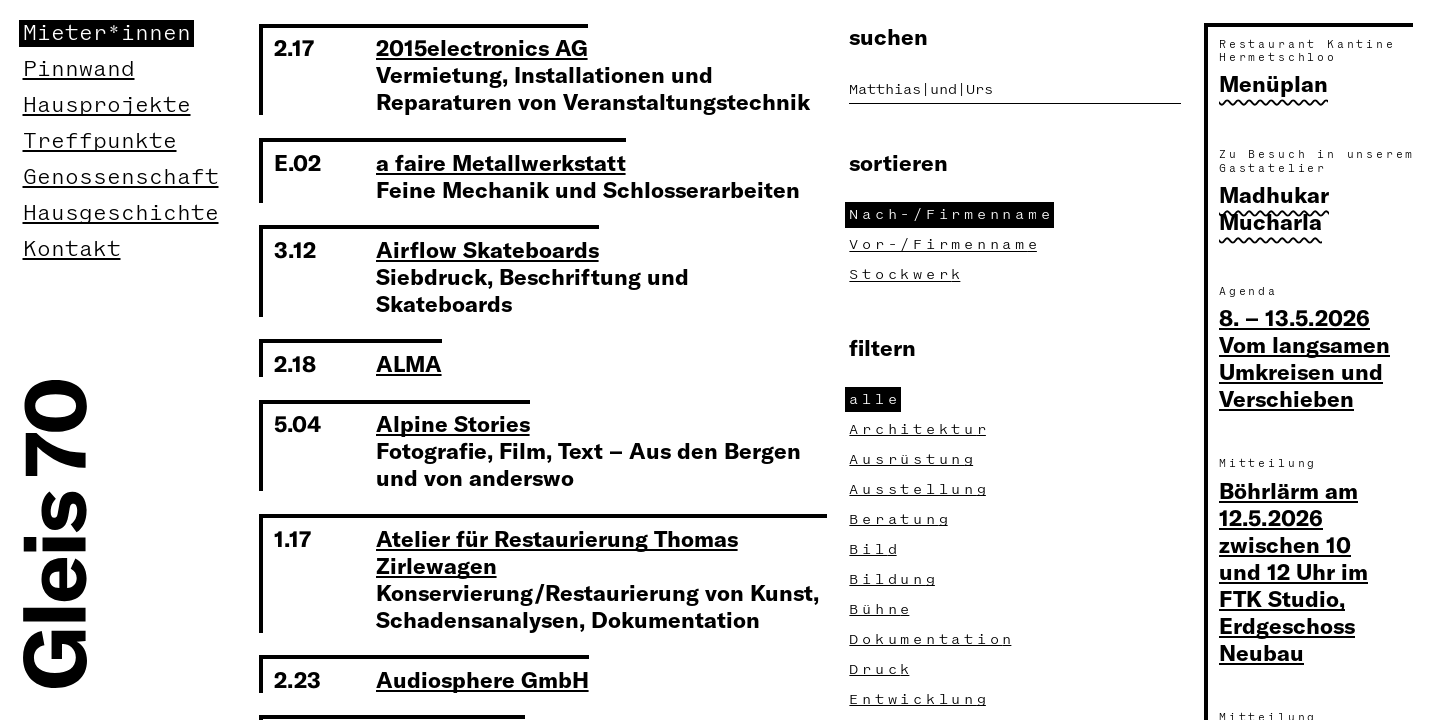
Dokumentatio (932, 639)
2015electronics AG (482, 47)
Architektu (919, 429)
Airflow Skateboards (487, 249)
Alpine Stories (453, 423)
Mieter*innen (107, 33)
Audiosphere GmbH (482, 679)
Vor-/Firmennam (945, 244)
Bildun (894, 579)
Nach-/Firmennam (951, 214)
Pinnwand (79, 69)
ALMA (409, 363)
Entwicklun (919, 699)
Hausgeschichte (121, 213)
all (875, 399)
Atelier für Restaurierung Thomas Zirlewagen (557, 551)
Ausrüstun (913, 459)
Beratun (900, 519)
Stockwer (907, 274)
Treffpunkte (100, 141)
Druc (881, 669)
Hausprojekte (107, 105)
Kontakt (72, 249)
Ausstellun (919, 489)
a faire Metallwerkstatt (501, 162)
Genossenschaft (121, 177)
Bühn (881, 609)
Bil (875, 549)
